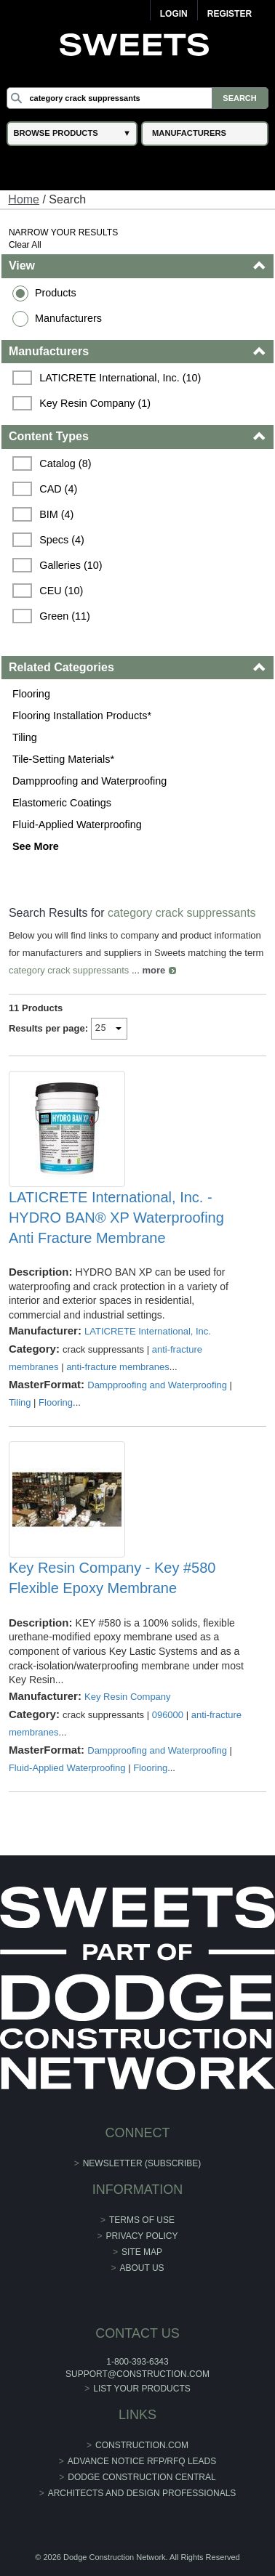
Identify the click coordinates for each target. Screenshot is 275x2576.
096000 (167, 1714)
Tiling (24, 737)
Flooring (31, 694)
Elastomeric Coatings (61, 803)
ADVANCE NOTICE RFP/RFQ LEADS (142, 2461)
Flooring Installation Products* (81, 715)
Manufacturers (68, 318)
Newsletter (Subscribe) (142, 2163)
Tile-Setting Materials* (63, 759)
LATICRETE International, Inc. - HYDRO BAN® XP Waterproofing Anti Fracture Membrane (116, 1217)
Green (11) (64, 616)
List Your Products (142, 2388)
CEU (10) (61, 590)
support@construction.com (137, 2374)
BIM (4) (56, 514)
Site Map (141, 2252)
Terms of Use (142, 2220)
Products (55, 293)
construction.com (141, 2445)
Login (174, 14)
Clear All (25, 245)
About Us (141, 2268)
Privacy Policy (142, 2236)
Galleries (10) (70, 565)
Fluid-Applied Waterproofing (77, 824)
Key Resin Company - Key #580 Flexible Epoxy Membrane (112, 1578)
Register (229, 14)
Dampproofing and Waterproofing (89, 781)
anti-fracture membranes (118, 1366)
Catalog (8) (65, 463)
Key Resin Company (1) (95, 403)
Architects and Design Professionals (142, 2493)
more (153, 970)
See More (35, 846)
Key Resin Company (127, 1696)
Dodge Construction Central (141, 2477)
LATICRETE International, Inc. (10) (120, 378)
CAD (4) (58, 489)
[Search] (137, 98)
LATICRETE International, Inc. (147, 1331)
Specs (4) (61, 540)
